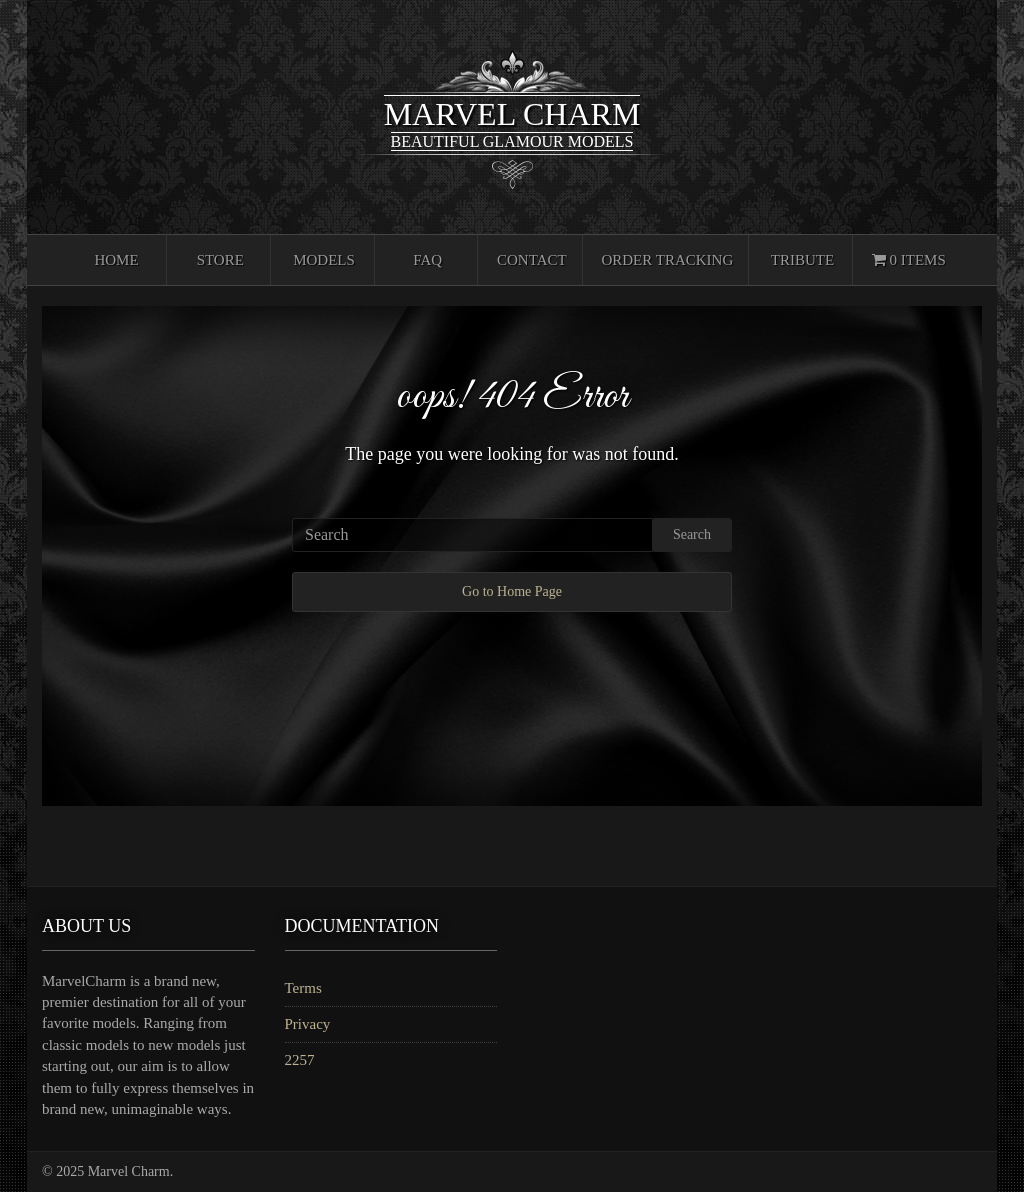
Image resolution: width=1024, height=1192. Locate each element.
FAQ (427, 260)
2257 (300, 1060)
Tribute (802, 260)
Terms (303, 988)
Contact (532, 260)
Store (220, 260)
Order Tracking (667, 260)
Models (324, 260)
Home (116, 260)
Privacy (308, 1024)
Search (692, 534)
